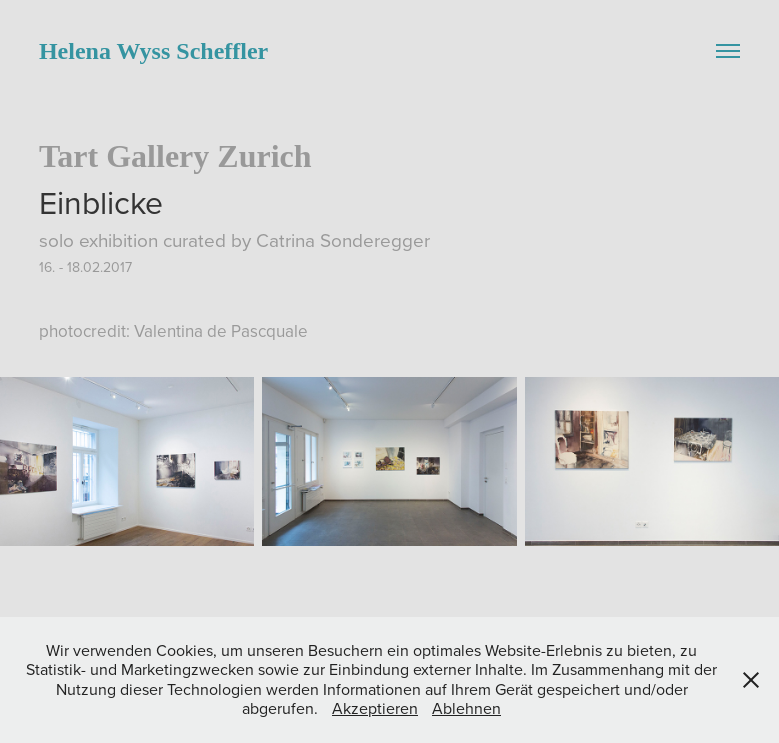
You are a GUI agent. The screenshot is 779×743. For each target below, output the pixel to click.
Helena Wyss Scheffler (153, 51)
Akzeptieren (375, 708)
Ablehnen (466, 708)
